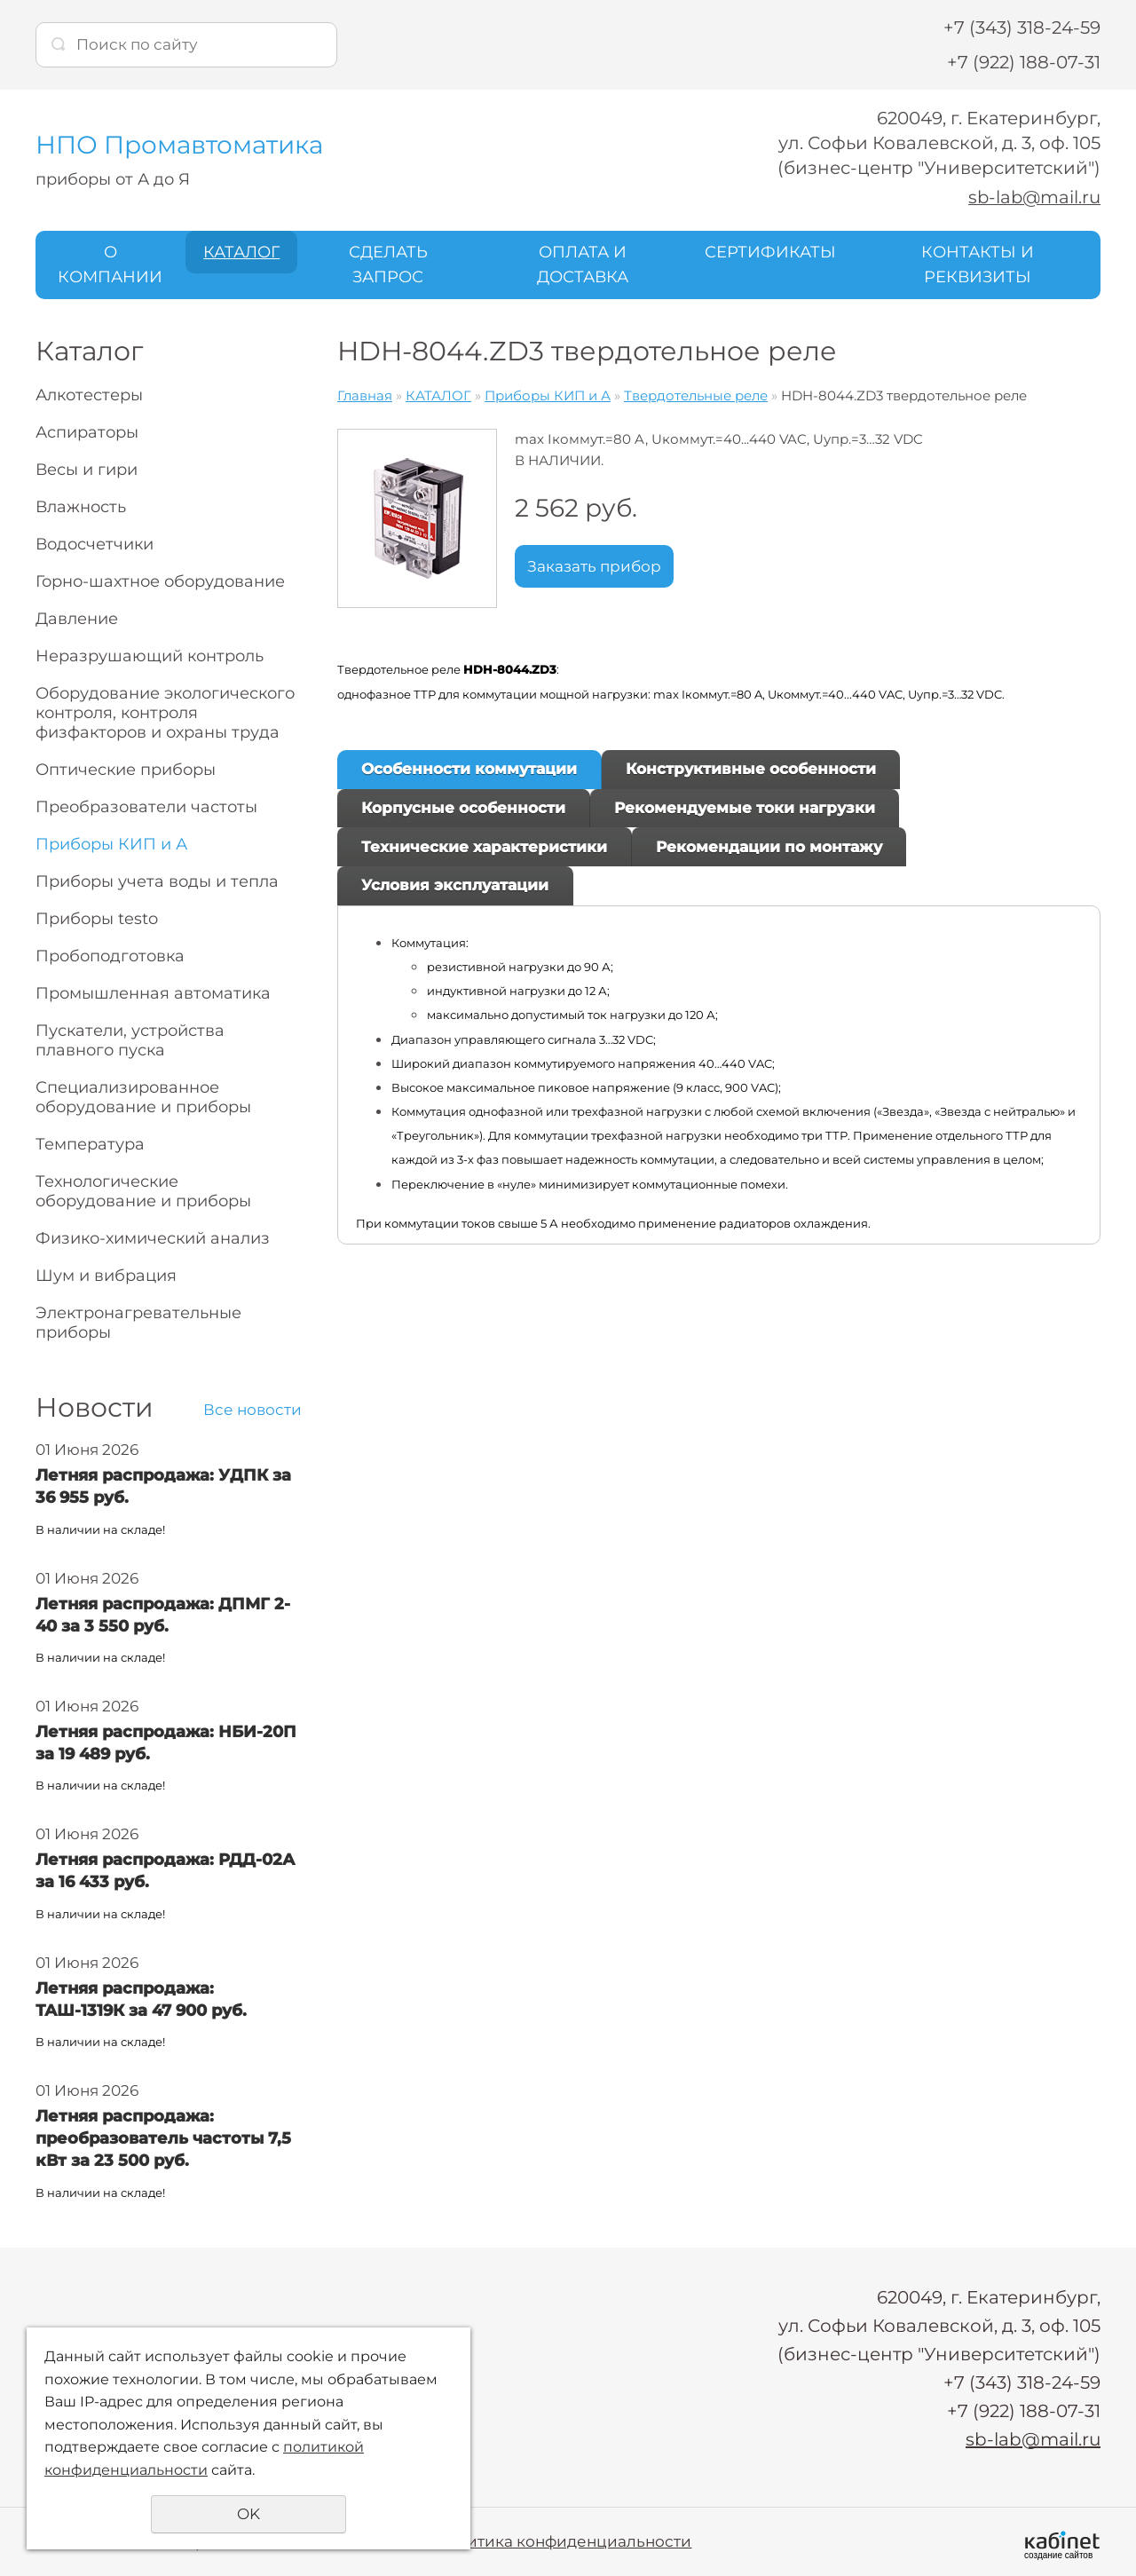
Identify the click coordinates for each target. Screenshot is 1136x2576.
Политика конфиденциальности (563, 2540)
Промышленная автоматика (153, 993)
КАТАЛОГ (241, 251)
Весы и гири (87, 469)
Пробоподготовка (110, 956)
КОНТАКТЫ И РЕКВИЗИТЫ (977, 264)
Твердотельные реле (696, 395)
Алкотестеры (89, 395)
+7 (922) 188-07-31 (1023, 62)
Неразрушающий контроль (150, 656)
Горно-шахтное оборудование (160, 581)
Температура (90, 1144)
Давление (77, 618)
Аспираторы (87, 432)
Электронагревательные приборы (138, 1322)
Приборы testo (97, 918)
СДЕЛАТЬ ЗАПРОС (388, 264)
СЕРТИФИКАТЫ (770, 251)
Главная (364, 395)
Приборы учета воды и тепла (157, 881)
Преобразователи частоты (146, 807)
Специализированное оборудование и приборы (143, 1097)
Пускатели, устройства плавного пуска (130, 1040)
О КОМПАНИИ (110, 264)
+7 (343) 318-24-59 (1021, 27)
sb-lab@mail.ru (1033, 197)
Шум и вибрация (106, 1275)
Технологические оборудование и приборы (143, 1191)
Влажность (81, 507)
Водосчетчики (95, 544)
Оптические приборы (126, 769)
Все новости (252, 1409)
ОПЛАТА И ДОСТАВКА (582, 264)
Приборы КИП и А (111, 844)
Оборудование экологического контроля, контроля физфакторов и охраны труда (165, 713)
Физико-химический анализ (153, 1238)
